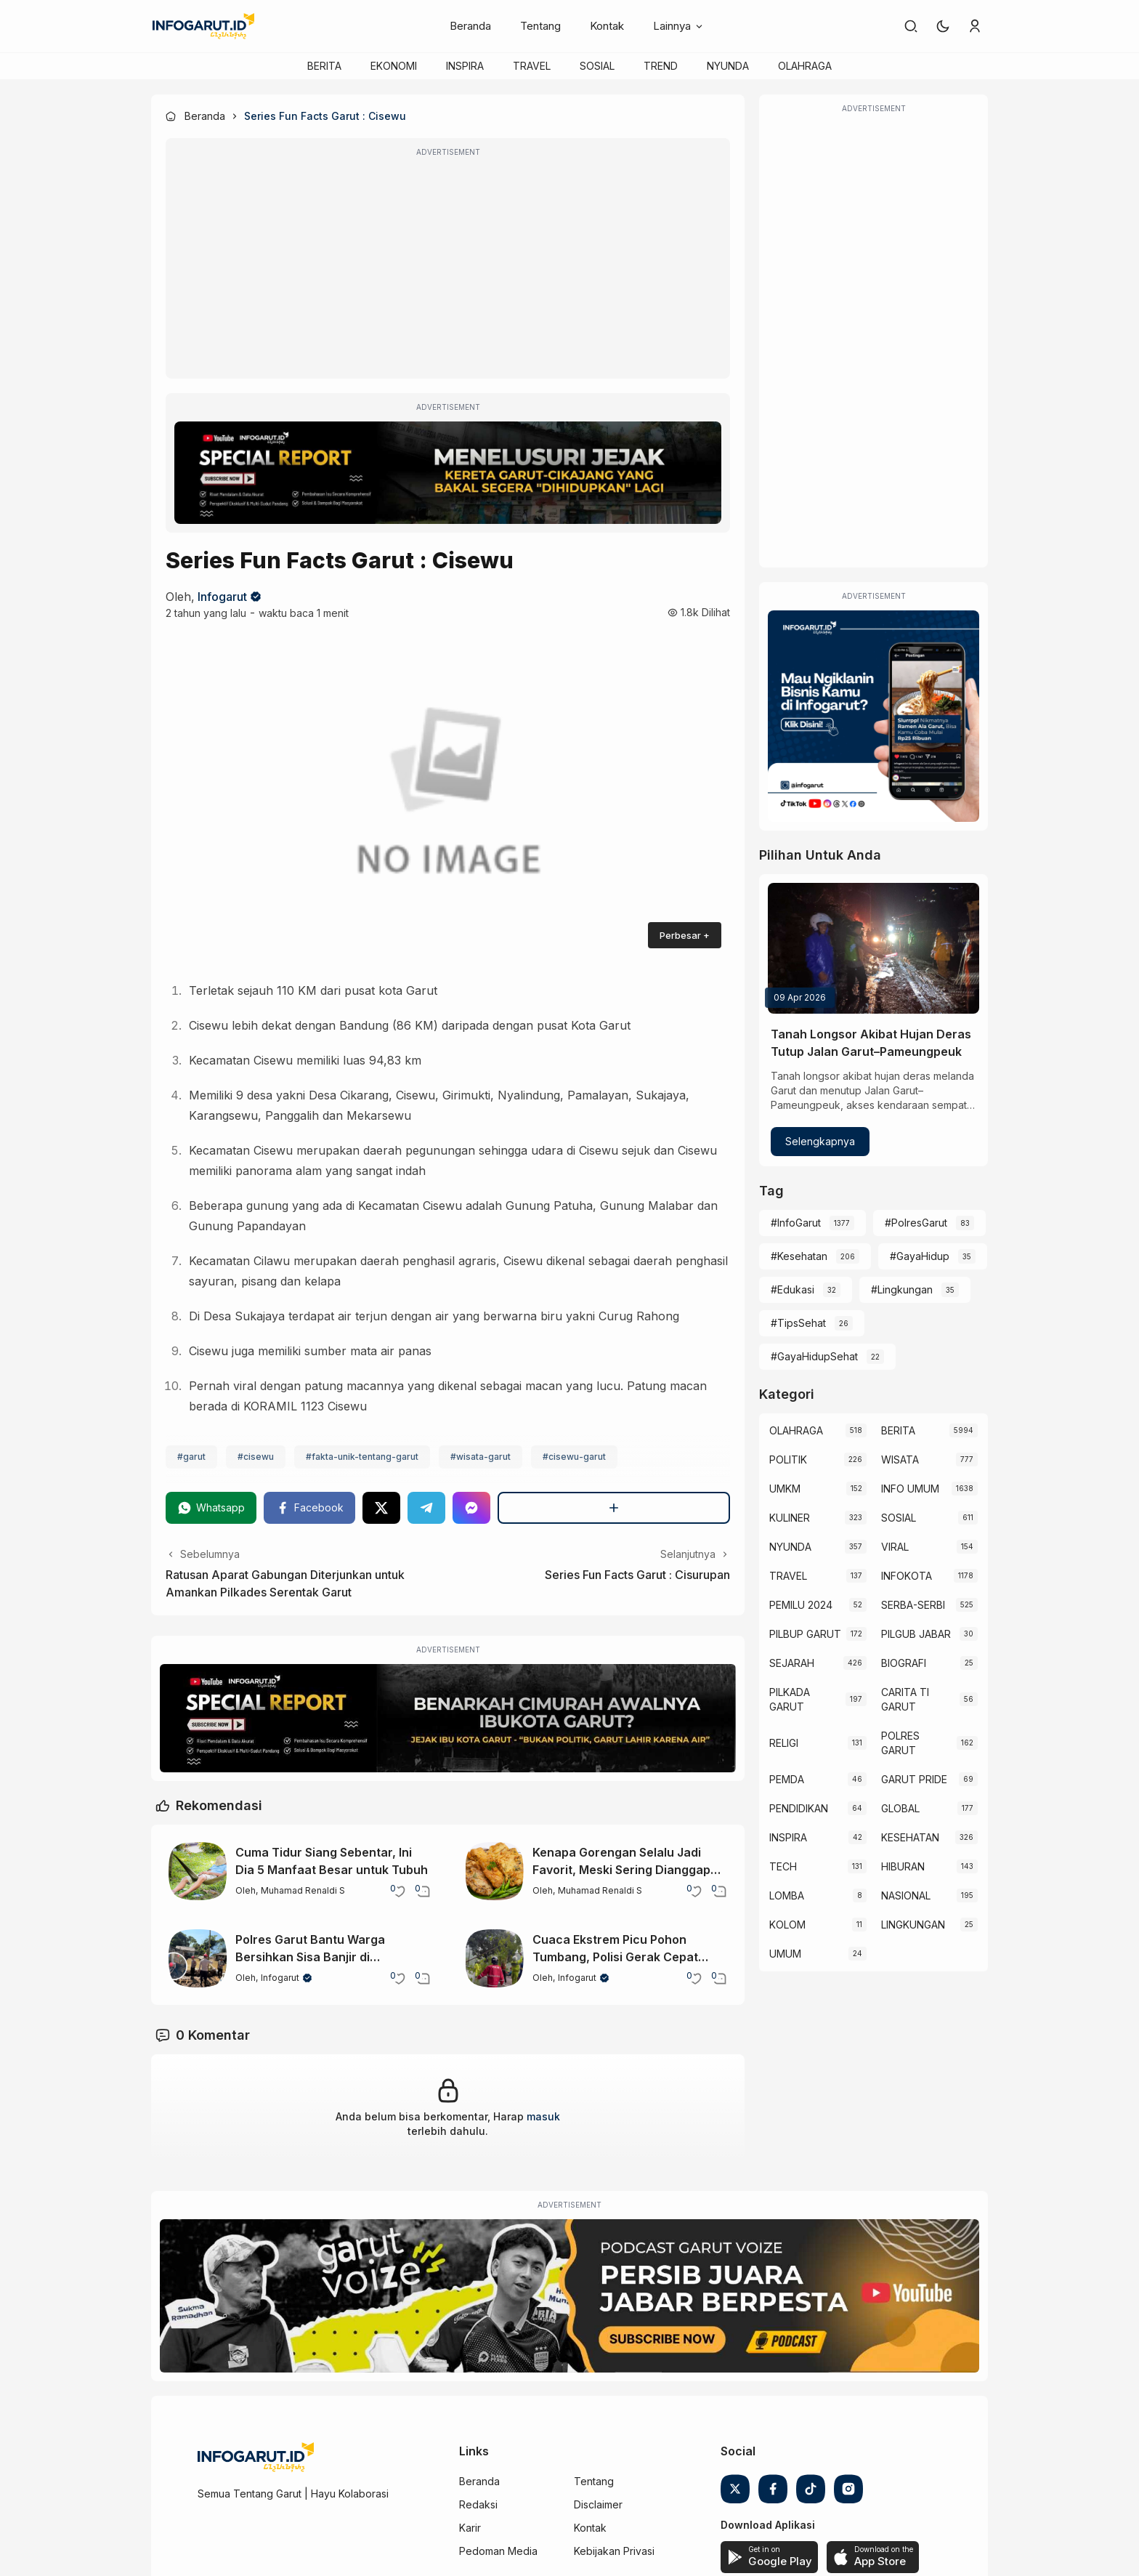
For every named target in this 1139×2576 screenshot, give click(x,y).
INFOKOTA (906, 1576)
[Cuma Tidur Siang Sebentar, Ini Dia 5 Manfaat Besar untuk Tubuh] (198, 1871)
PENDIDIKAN (798, 1808)
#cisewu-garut (574, 1456)
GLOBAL (900, 1808)
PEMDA (786, 1779)
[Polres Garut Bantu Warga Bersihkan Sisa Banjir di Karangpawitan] (198, 1958)
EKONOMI (393, 66)
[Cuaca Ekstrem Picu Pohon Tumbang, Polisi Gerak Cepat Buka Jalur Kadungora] (495, 1958)
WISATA (900, 1459)
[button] (943, 26)
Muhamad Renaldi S (303, 1890)
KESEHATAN (910, 1837)
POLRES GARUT (900, 1742)
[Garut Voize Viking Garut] (569, 2296)
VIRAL (895, 1547)
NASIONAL (906, 1895)
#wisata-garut (480, 1456)
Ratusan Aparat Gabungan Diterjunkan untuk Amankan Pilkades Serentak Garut (285, 1583)
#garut (191, 1456)
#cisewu (256, 1456)
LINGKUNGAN (913, 1924)
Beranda (470, 26)
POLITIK (788, 1459)
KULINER (789, 1517)
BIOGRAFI (903, 1663)
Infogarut (222, 596)
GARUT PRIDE (914, 1779)
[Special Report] (447, 472)
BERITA (324, 66)
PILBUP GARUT (805, 1634)
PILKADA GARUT (789, 1699)
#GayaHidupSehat (814, 1356)
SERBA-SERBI (913, 1605)
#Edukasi (792, 1289)
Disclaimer (598, 2504)
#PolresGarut (916, 1222)
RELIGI (783, 1743)
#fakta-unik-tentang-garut (362, 1456)
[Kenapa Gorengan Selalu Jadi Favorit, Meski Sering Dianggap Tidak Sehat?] (495, 1871)
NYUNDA (728, 66)
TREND (661, 66)
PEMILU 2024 (800, 1605)
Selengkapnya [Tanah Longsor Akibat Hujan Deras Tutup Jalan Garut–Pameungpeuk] (820, 1141)
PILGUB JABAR (916, 1634)
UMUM (785, 1953)
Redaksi (478, 2504)
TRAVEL (532, 66)
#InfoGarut (796, 1222)
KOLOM (787, 1924)
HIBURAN (903, 1866)
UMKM (784, 1488)
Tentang (540, 26)
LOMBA (786, 1895)
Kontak (607, 26)
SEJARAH (791, 1663)
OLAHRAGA (805, 66)
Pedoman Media (498, 2551)
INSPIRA (465, 66)
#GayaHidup (919, 1256)
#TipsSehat (798, 1323)
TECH (783, 1866)
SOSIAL (597, 66)
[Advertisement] (447, 268)
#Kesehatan (799, 1256)
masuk (543, 2116)
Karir (470, 2528)
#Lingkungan (902, 1289)
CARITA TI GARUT (905, 1699)
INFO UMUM (910, 1488)
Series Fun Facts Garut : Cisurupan (637, 1574)
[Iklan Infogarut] (873, 716)
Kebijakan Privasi (614, 2551)
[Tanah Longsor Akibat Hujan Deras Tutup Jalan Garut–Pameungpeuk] (873, 948)
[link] (911, 26)
